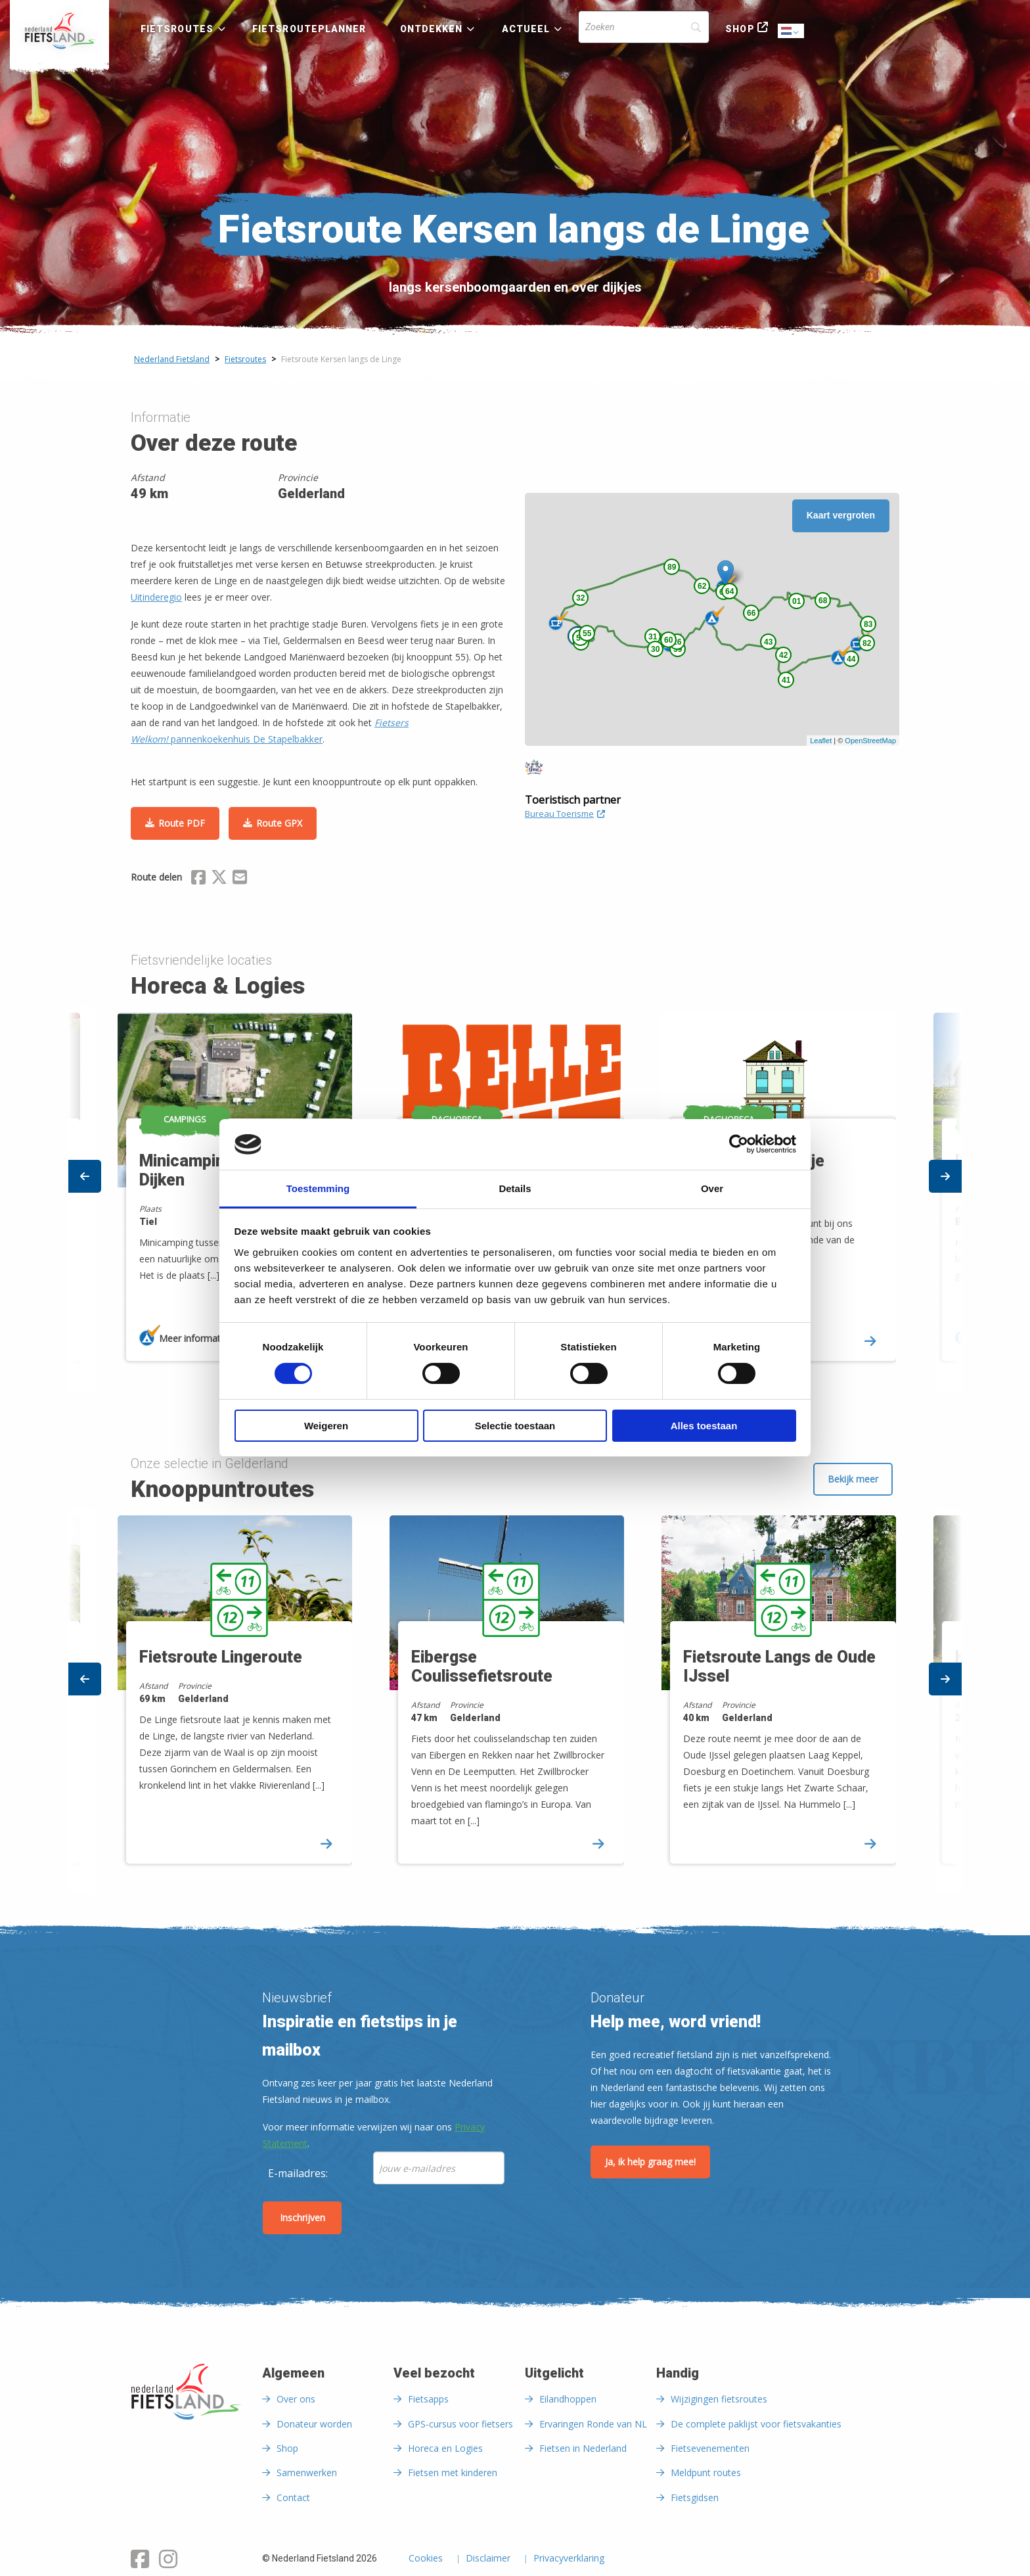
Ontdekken (431, 29)
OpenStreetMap (870, 741)
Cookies (426, 2559)
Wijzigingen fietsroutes (719, 2399)
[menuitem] (59, 31)
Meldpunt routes (706, 2472)
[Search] (643, 27)
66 (751, 613)
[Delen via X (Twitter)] (219, 879)
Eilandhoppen (567, 2399)
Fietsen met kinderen (452, 2472)
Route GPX (279, 823)
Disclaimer (488, 2559)
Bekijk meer (853, 1479)
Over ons (296, 2399)
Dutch (791, 32)
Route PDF (181, 823)
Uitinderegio (156, 597)
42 (783, 655)
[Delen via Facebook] (198, 879)
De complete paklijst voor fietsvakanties (756, 2424)
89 (671, 567)
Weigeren (326, 1425)
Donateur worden (314, 2424)
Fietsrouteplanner (309, 29)
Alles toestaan (704, 1425)
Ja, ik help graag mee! (650, 2161)
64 (729, 591)
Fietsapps (428, 2399)
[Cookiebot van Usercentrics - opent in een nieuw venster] (738, 1144)
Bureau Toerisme (565, 813)
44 (851, 659)
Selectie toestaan (515, 1425)
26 (677, 642)
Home (59, 31)
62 (702, 586)
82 (866, 643)
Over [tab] (712, 1188)
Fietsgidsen (695, 2497)
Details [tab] (515, 1188)
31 (652, 636)
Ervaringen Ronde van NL (593, 2424)
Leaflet (821, 741)
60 (668, 640)
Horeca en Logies (445, 2448)
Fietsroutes (177, 29)
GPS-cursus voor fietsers (460, 2424)
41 (786, 680)
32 (580, 598)
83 (868, 624)
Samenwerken (307, 2472)
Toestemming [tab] (317, 1188)
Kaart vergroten (841, 515)
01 (796, 601)
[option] (516, 1701)
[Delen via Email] (240, 879)
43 (768, 642)
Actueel (526, 29)
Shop (739, 29)
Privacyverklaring (568, 2559)
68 (822, 600)
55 (587, 633)
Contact (293, 2497)
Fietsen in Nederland (583, 2448)
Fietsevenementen (710, 2448)
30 (655, 649)
